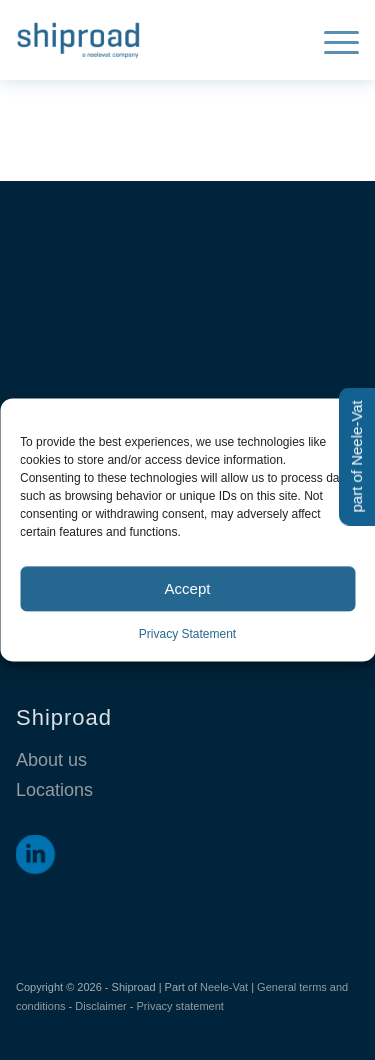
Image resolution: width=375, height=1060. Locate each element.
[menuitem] (331, 40)
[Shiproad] (153, 40)
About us (51, 760)
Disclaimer (100, 1006)
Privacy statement (179, 1006)
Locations (54, 790)
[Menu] (331, 40)
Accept (188, 588)
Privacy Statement (187, 634)
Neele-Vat (224, 987)
